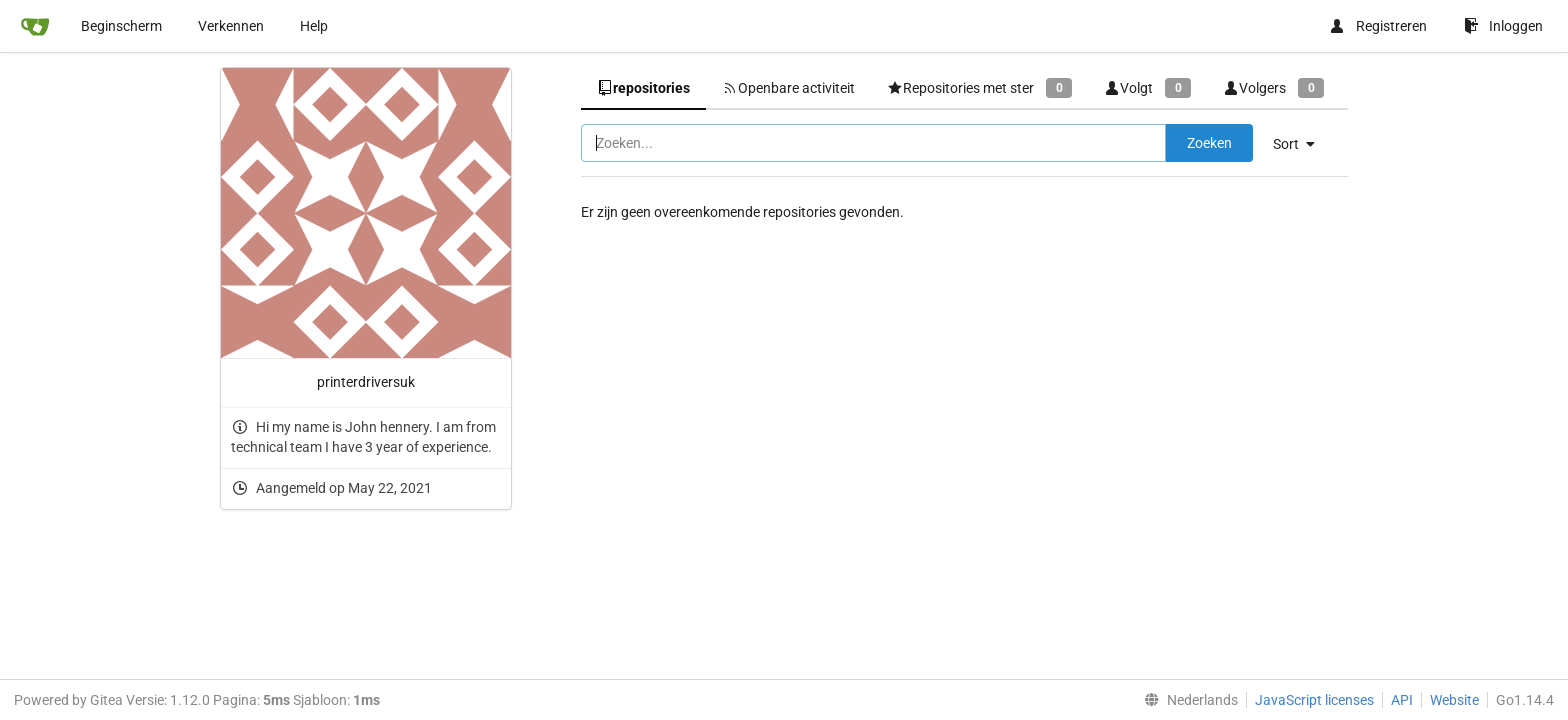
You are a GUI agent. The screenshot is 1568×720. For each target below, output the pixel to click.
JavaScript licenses (1314, 700)
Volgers (1273, 87)
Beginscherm (121, 26)
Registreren (1378, 26)
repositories (643, 88)
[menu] (1301, 144)
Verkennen (231, 26)
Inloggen (1503, 26)
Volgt (1147, 87)
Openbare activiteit (788, 88)
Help (314, 26)
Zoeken (1209, 143)
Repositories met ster (979, 87)
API (1402, 700)
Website (1454, 700)
